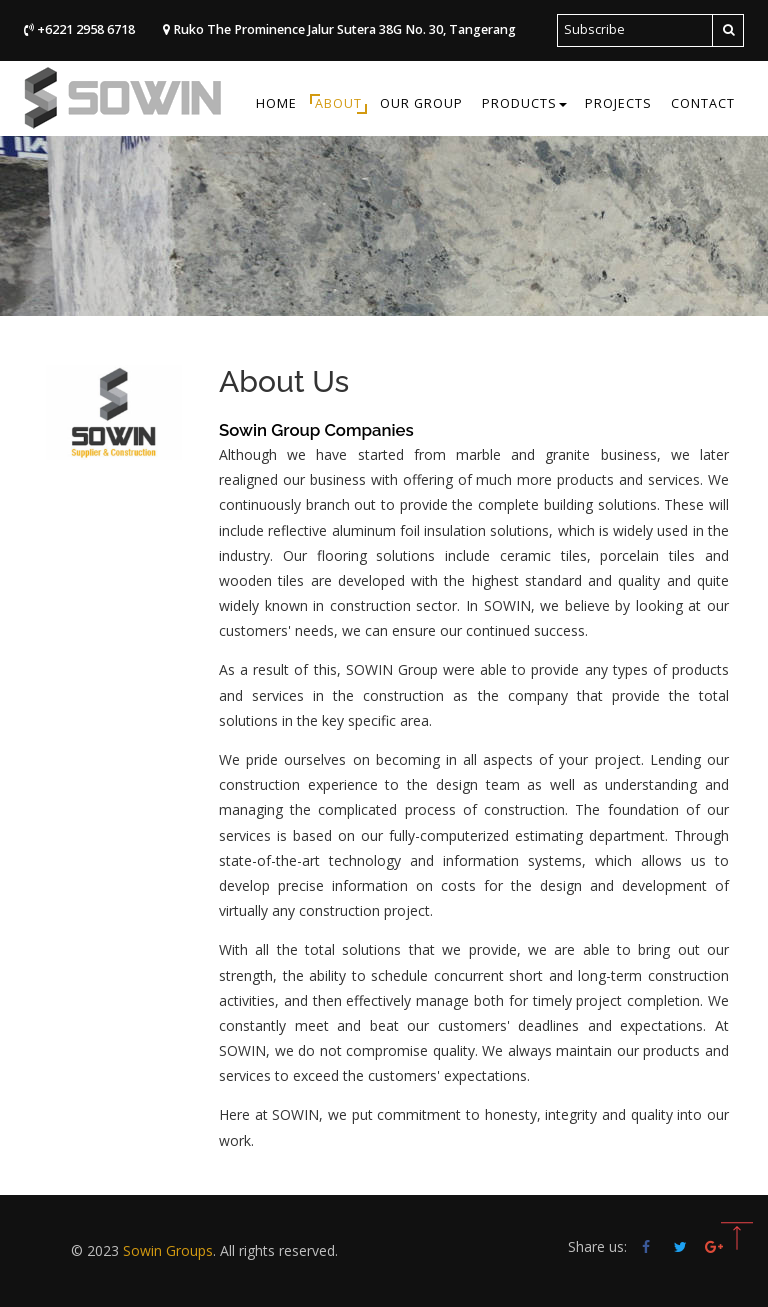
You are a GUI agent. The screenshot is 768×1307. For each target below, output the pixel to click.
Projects (618, 103)
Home (276, 103)
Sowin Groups (168, 1250)
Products (524, 103)
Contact (703, 103)
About (338, 103)
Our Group (421, 103)
